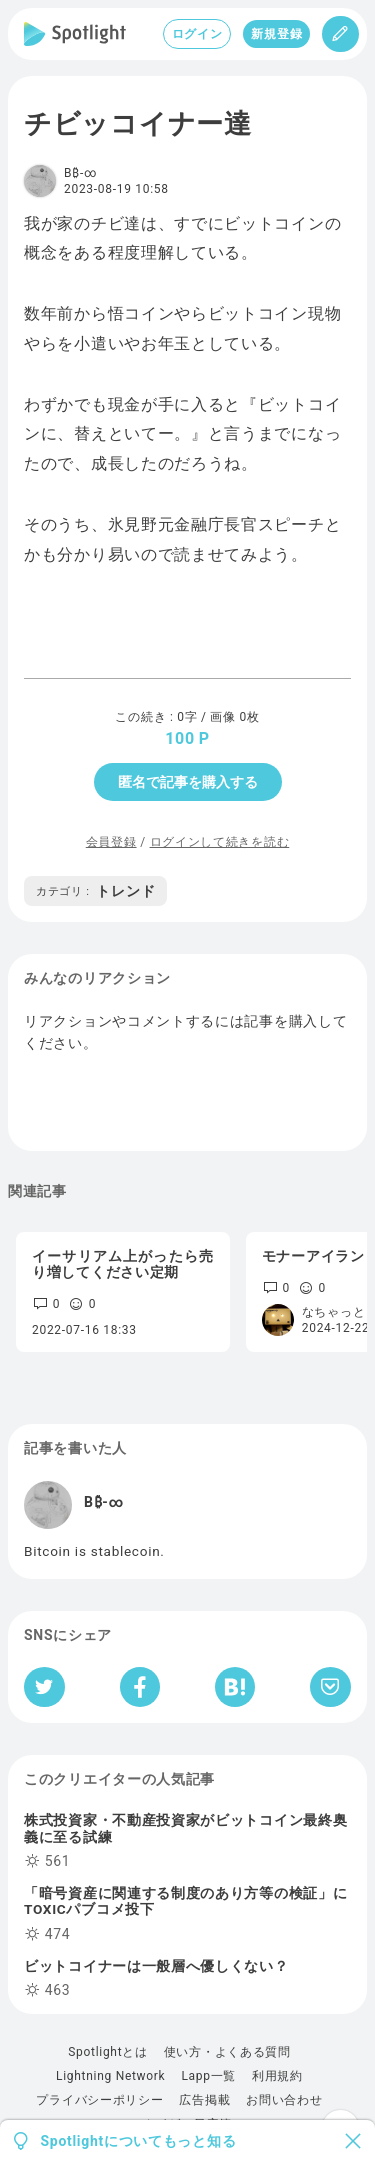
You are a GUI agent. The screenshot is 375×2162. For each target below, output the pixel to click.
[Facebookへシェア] (140, 1687)
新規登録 (276, 34)
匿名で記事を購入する (188, 782)
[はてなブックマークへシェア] (235, 1687)
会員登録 (111, 842)
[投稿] (340, 34)
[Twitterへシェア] (44, 1687)
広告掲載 (204, 2100)
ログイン (197, 34)
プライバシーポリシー (99, 2100)
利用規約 (277, 2076)
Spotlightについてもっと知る (139, 2141)
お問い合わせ (284, 2100)
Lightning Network (110, 2076)
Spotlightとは (107, 2052)
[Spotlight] (75, 34)
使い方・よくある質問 (227, 2052)
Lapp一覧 (208, 2076)
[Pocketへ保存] (330, 1687)
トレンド (95, 891)
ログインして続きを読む (220, 842)
